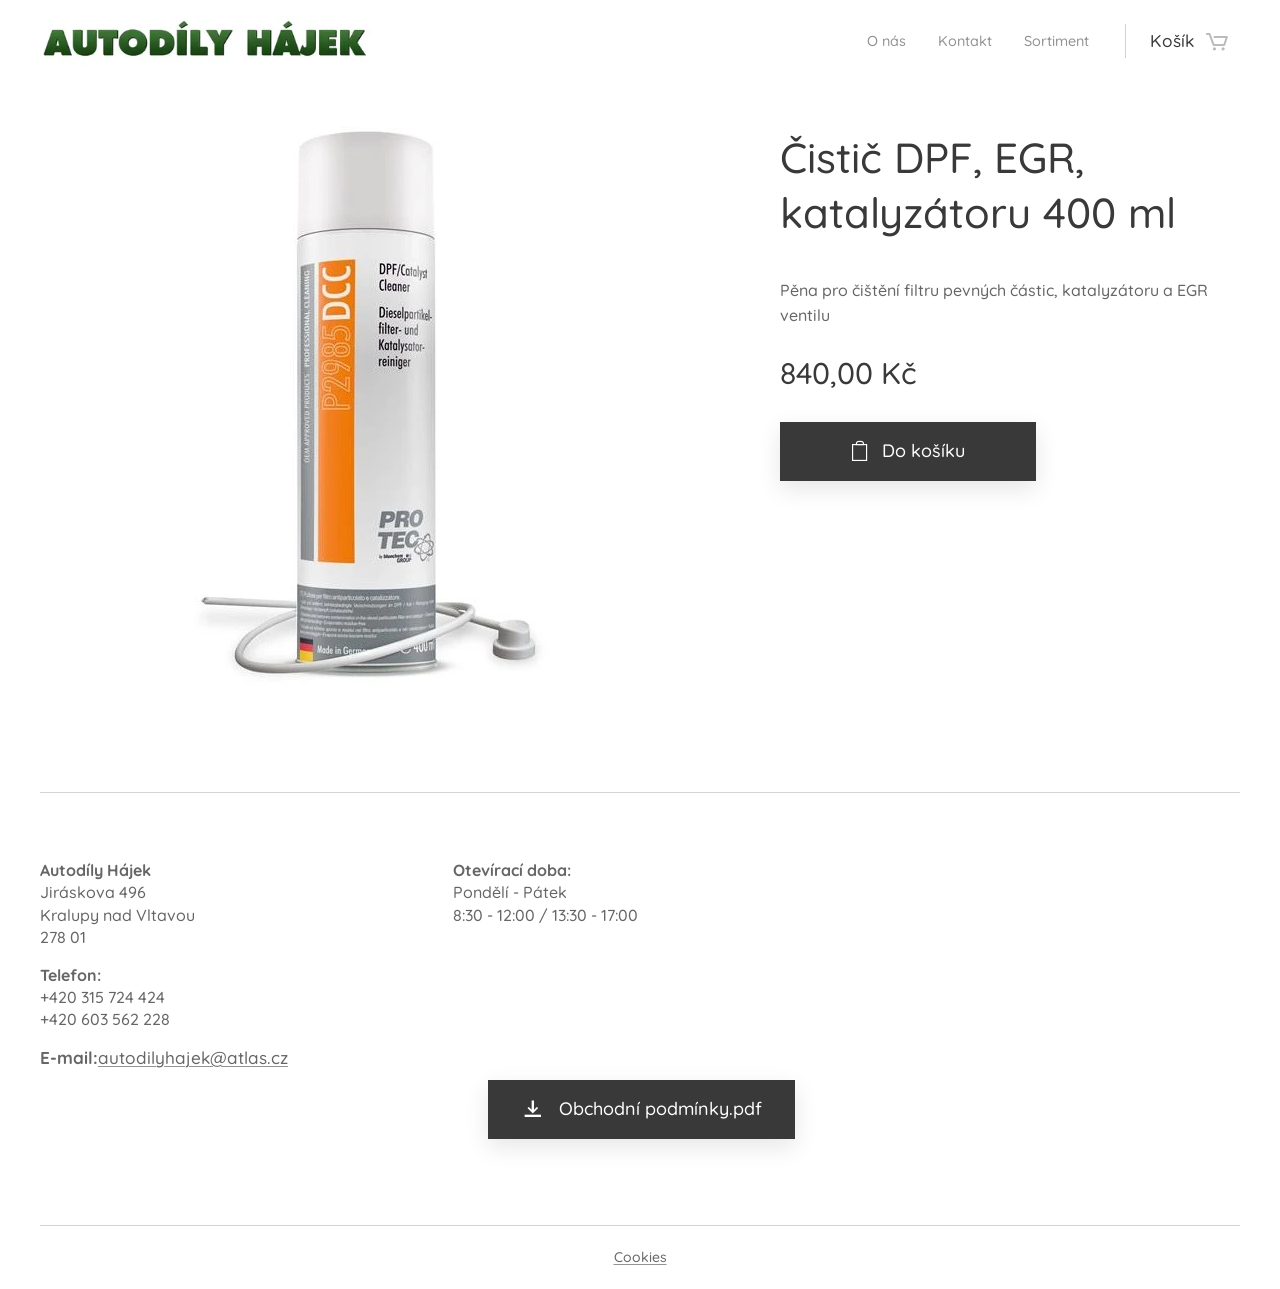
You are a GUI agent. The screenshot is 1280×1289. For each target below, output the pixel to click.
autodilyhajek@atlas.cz (193, 1057)
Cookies (640, 1257)
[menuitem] (862, 41)
